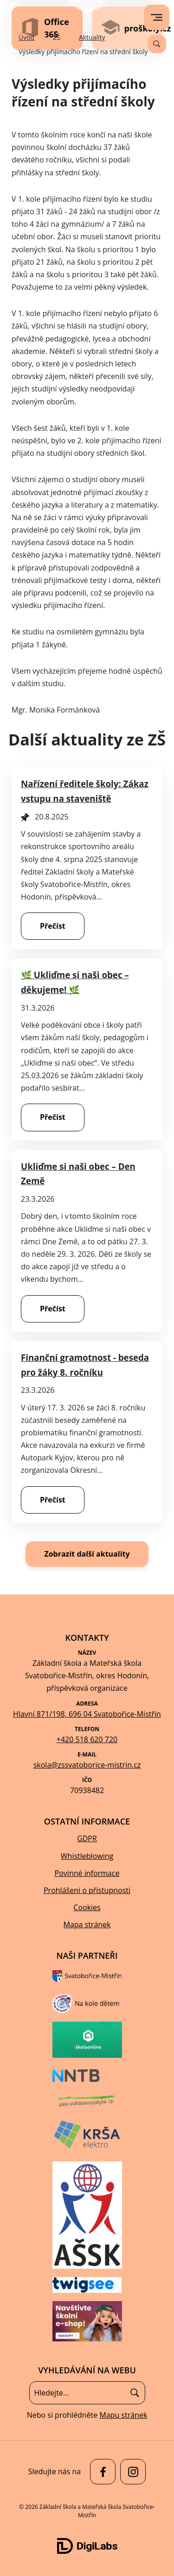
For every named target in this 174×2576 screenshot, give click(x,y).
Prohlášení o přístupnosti (87, 1890)
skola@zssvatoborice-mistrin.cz (87, 1765)
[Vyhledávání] (157, 44)
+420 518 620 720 (87, 1739)
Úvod (26, 37)
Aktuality (92, 37)
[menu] (156, 17)
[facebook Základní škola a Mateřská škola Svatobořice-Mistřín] (100, 2471)
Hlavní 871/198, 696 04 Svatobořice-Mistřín (87, 1714)
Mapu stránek (123, 2415)
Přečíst (52, 926)
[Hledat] (135, 2392)
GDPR (87, 1838)
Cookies (86, 1907)
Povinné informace (87, 1873)
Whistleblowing (87, 1856)
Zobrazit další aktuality (86, 1554)
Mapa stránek (86, 1924)
